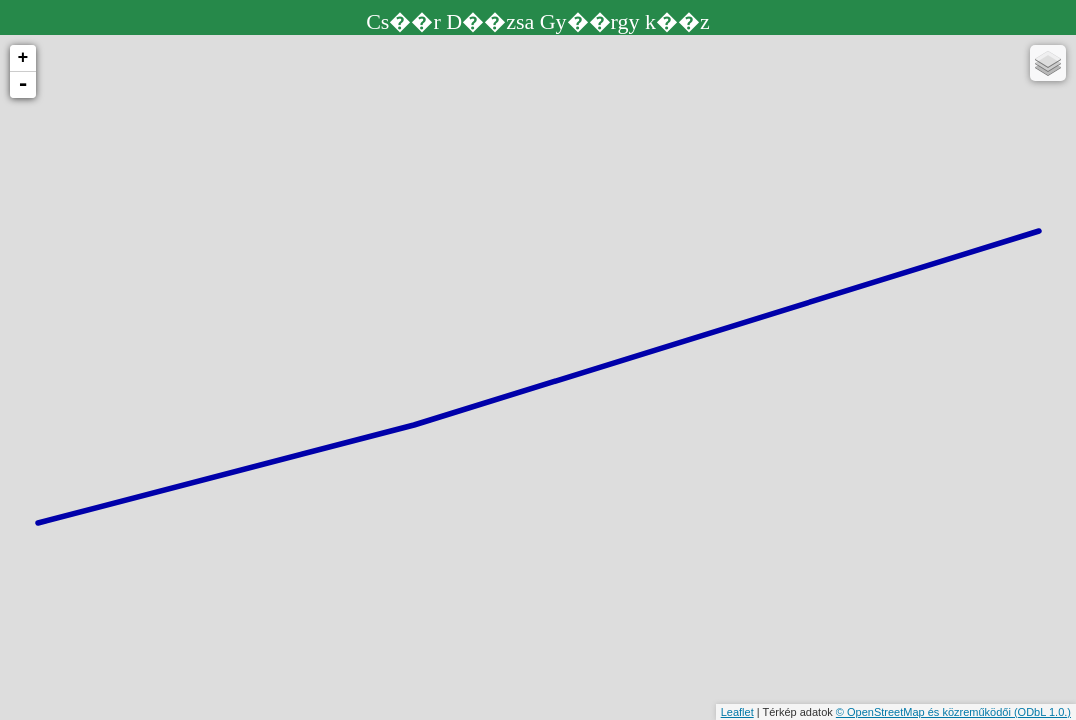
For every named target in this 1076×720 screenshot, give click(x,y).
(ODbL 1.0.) (1042, 712)
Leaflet (737, 712)
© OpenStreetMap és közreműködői (925, 712)
